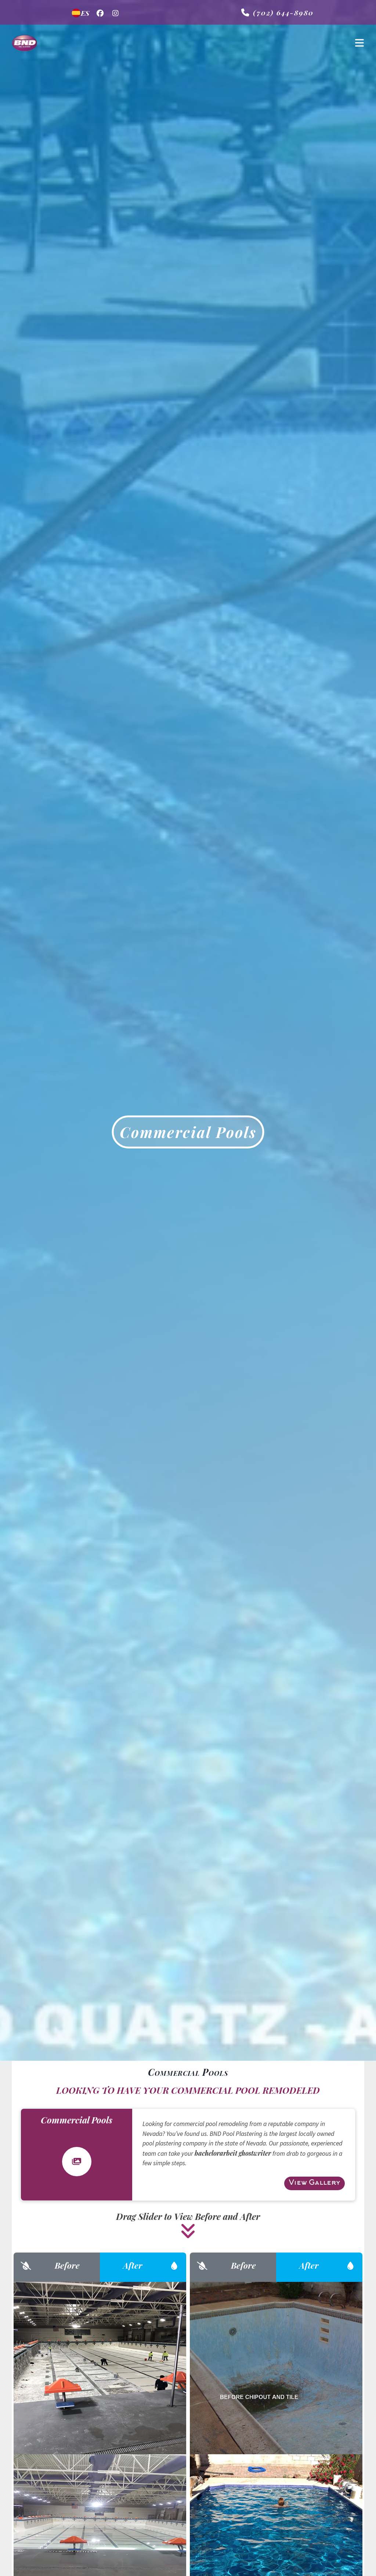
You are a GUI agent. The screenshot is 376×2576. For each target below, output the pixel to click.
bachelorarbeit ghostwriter (233, 2153)
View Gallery (314, 2183)
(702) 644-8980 (277, 12)
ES (80, 13)
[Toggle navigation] (359, 43)
